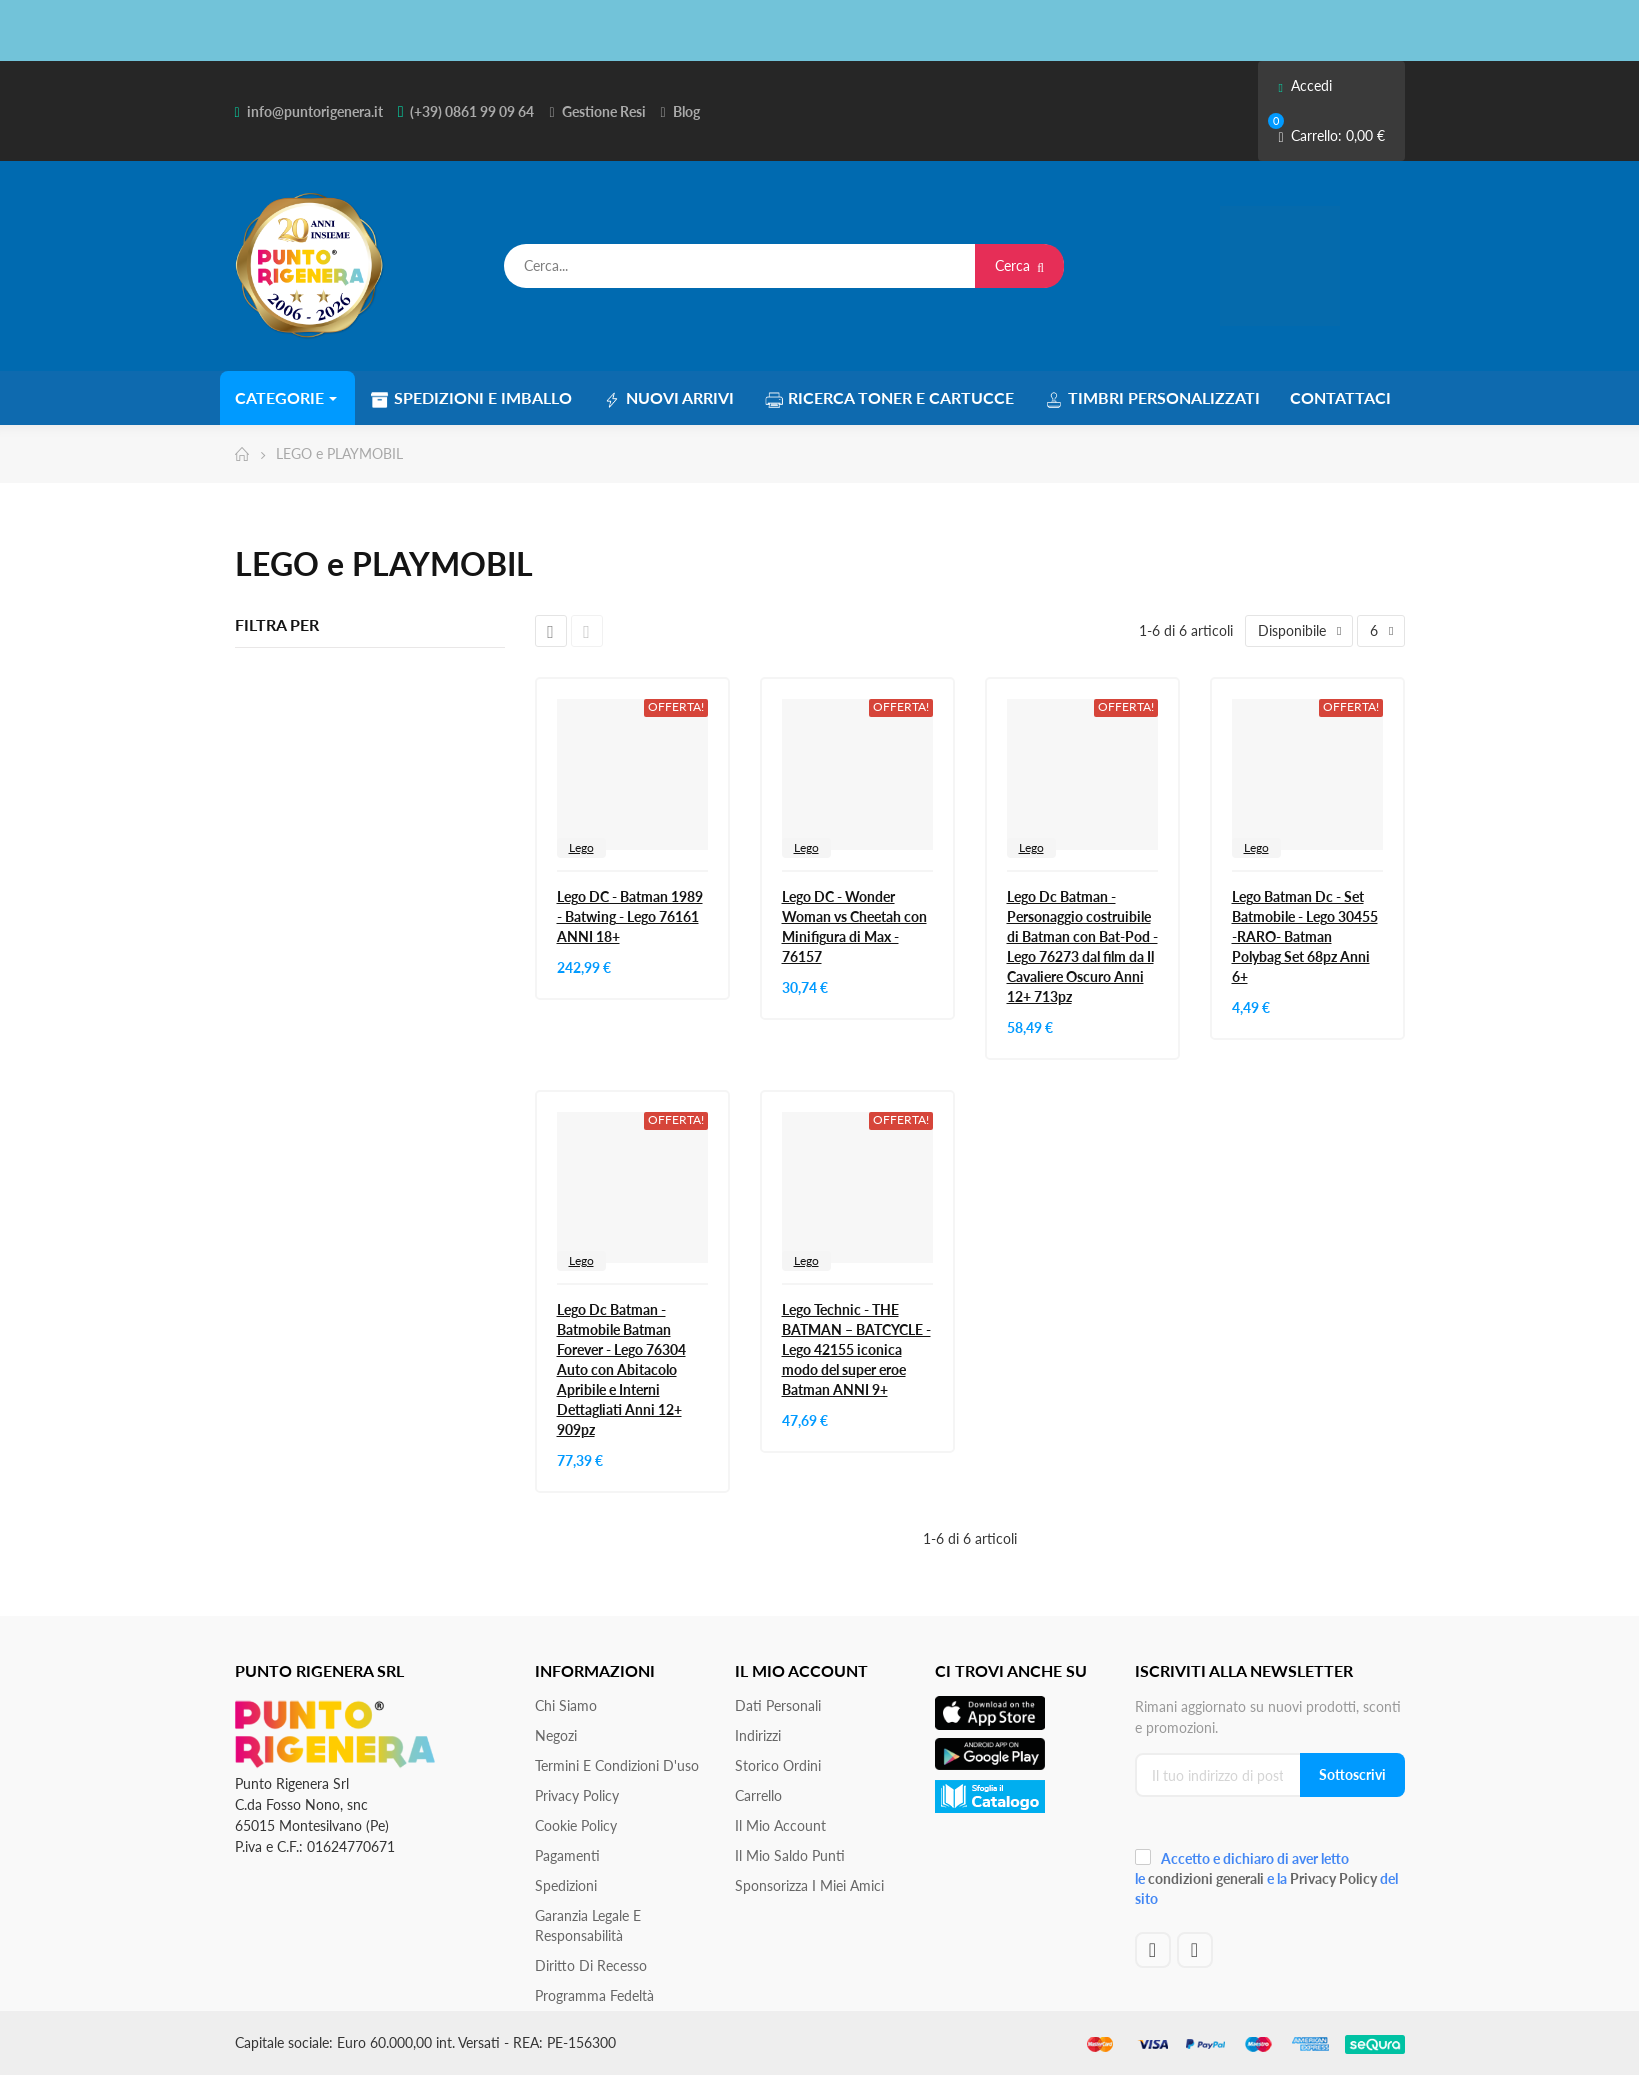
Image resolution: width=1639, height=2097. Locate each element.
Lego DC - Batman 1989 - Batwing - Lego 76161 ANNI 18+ (630, 916)
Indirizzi (758, 1735)
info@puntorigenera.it (315, 111)
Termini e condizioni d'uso (617, 1765)
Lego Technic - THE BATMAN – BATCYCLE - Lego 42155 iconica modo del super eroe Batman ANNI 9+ (856, 1349)
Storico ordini (778, 1765)
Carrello (758, 1795)
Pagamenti (567, 1855)
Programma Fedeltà (594, 1995)
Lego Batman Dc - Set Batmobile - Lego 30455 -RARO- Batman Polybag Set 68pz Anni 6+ (1305, 936)
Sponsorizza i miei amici (809, 1885)
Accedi (1304, 85)
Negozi (556, 1735)
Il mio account (780, 1825)
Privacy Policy (577, 1795)
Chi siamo (566, 1705)
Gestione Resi (604, 111)
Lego (581, 847)
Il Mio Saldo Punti (790, 1855)
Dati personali (778, 1705)
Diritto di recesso (591, 1965)
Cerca (1019, 265)
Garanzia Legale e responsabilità (588, 1925)
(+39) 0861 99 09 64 (472, 111)
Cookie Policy (576, 1825)
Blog (686, 111)
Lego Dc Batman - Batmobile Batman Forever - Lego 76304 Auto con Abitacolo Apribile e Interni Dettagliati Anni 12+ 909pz (621, 1369)
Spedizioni (566, 1885)
